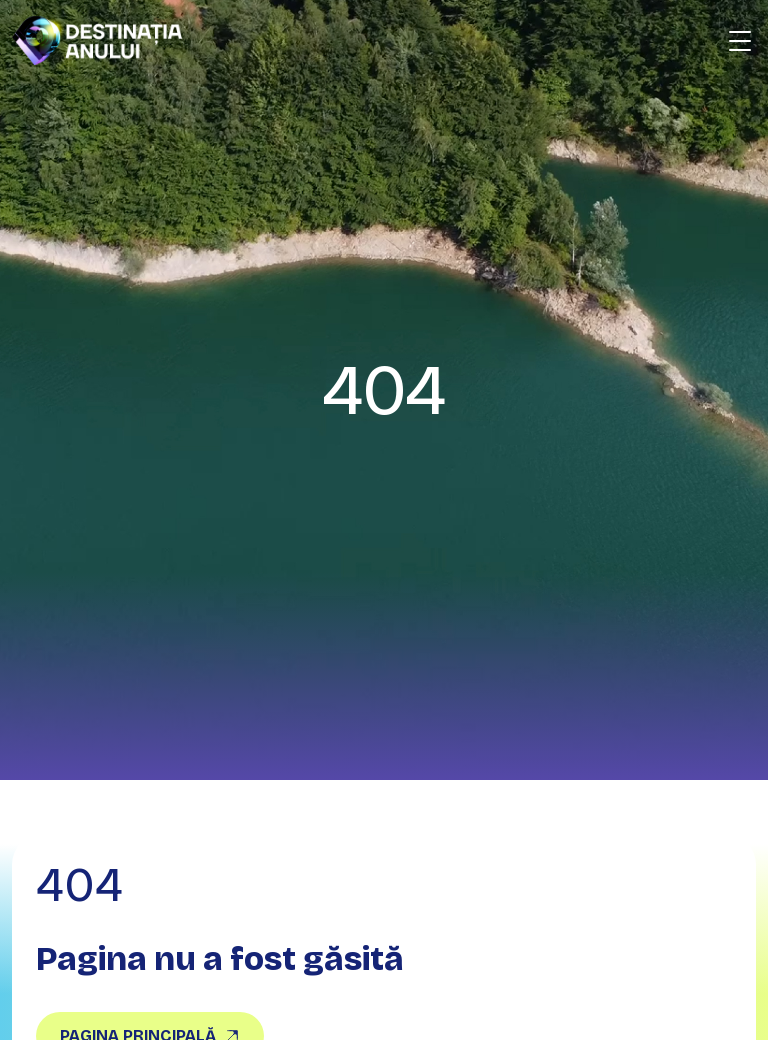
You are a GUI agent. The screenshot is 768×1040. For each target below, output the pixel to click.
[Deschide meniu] (740, 41)
